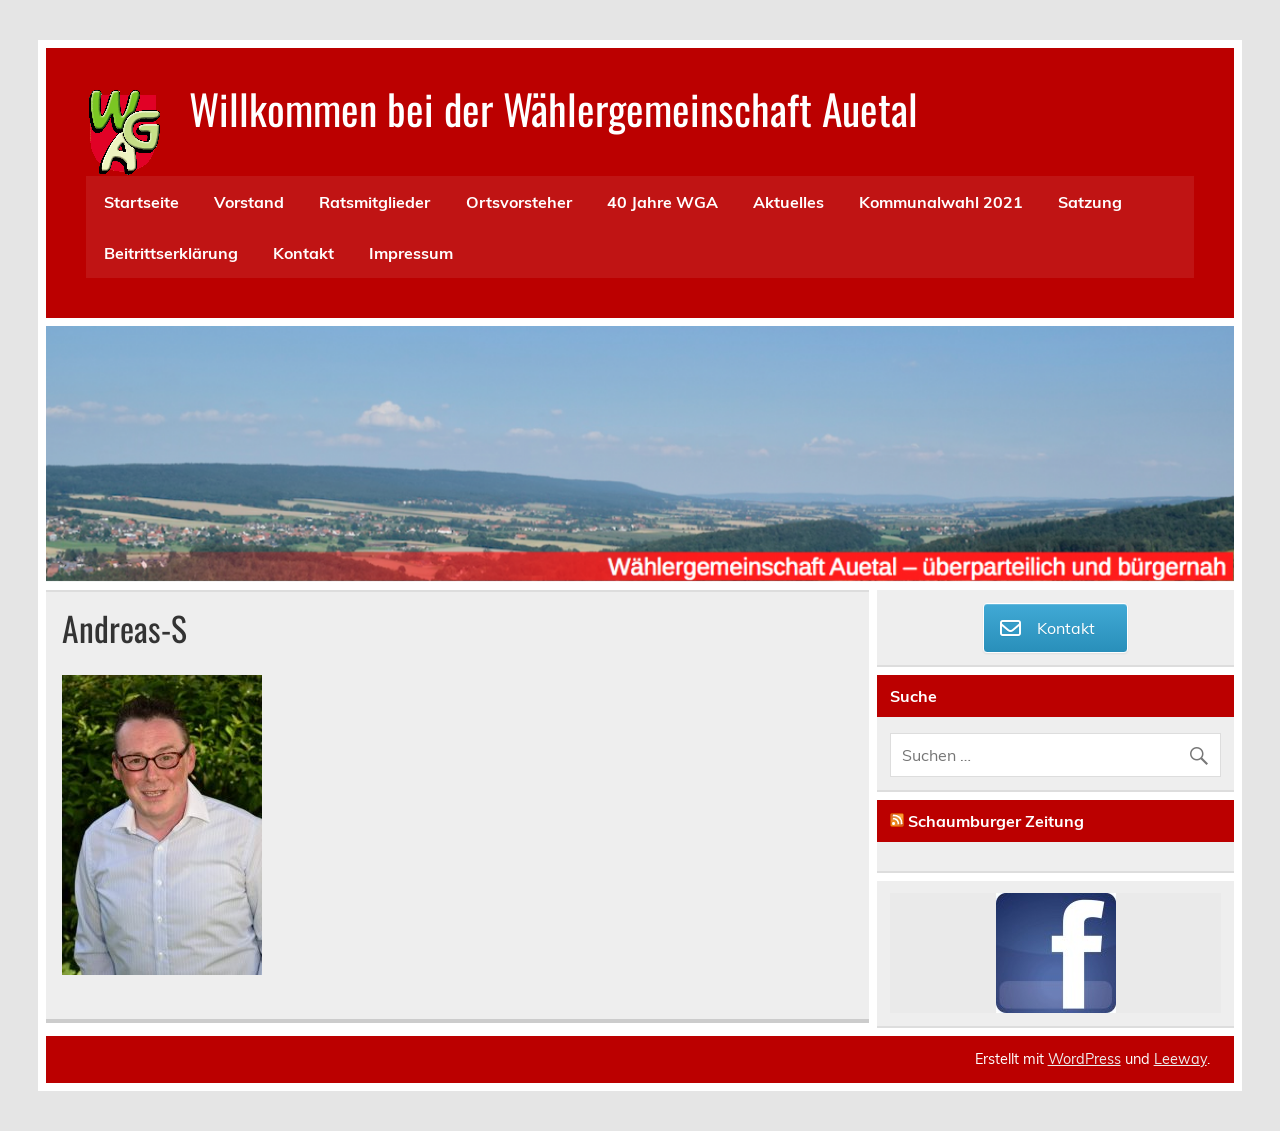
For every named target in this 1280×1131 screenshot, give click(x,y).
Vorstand (249, 202)
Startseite (141, 202)
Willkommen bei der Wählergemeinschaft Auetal (553, 108)
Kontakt (303, 253)
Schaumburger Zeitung (996, 821)
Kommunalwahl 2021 (941, 202)
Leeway (1180, 1059)
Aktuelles (788, 202)
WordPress (1084, 1059)
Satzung (1090, 202)
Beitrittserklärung (171, 253)
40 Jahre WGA (662, 202)
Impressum (411, 253)
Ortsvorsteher (519, 202)
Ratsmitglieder (374, 202)
